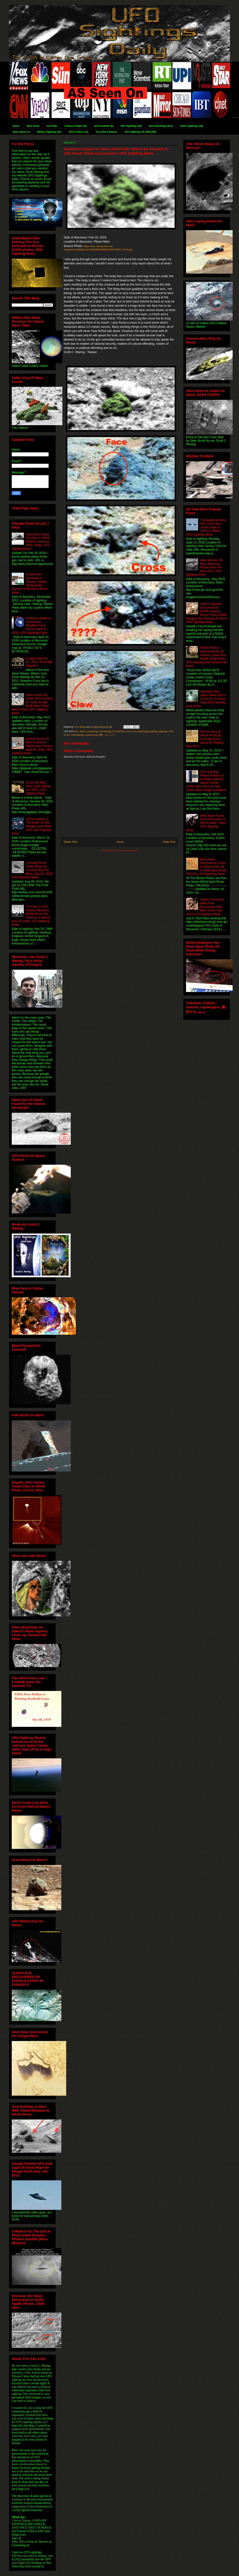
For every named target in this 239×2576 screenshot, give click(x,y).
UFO (171, 731)
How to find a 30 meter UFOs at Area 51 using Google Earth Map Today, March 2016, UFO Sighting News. (32, 704)
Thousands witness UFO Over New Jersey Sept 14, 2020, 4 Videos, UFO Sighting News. (206, 527)
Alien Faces (33, 126)
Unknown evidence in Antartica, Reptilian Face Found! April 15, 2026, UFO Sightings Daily (31, 625)
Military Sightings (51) (49, 131)
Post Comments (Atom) (126, 850)
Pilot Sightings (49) (131, 126)
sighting (154, 731)
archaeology (92, 731)
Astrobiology (105, 731)
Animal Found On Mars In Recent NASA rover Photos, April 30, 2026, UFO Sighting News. (32, 746)
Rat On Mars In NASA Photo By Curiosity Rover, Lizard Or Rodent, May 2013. (205, 739)
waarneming (91, 735)
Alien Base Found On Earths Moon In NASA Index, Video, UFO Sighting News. (206, 823)
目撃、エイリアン (107, 735)
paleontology (143, 731)
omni (128, 731)
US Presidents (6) (103, 126)
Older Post (169, 841)
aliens (82, 731)
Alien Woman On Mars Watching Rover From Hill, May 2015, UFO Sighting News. (204, 567)
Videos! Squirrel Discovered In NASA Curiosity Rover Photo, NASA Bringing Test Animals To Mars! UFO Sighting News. (206, 613)
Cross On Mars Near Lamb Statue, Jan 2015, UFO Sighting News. (38, 788)
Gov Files (52, 126)
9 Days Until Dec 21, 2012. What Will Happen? (39, 662)
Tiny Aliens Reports (106, 131)
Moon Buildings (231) (161, 126)
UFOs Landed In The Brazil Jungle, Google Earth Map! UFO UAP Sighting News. (31, 826)
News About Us (21, 131)
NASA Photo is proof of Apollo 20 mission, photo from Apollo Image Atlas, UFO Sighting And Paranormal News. (206, 656)
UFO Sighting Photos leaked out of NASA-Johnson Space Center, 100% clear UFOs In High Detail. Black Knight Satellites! (206, 781)
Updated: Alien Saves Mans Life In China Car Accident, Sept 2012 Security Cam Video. (206, 698)
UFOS (67, 735)
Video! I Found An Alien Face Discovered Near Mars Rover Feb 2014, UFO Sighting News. (205, 907)
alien (76, 731)
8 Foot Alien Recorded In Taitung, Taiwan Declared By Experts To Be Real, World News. (29, 583)
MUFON (120, 731)
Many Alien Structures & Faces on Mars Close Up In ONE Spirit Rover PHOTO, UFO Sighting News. (206, 866)
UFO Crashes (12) (78, 131)
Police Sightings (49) (191, 126)
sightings (163, 731)
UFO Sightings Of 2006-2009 (140, 131)
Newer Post (70, 841)
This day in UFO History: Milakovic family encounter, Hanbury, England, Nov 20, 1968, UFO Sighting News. (31, 915)
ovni (133, 731)
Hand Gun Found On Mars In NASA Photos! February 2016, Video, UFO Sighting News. (31, 541)
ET (113, 731)
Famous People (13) (76, 126)
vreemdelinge (77, 735)
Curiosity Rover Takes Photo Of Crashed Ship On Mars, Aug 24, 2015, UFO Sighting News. (32, 870)
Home (16, 126)
